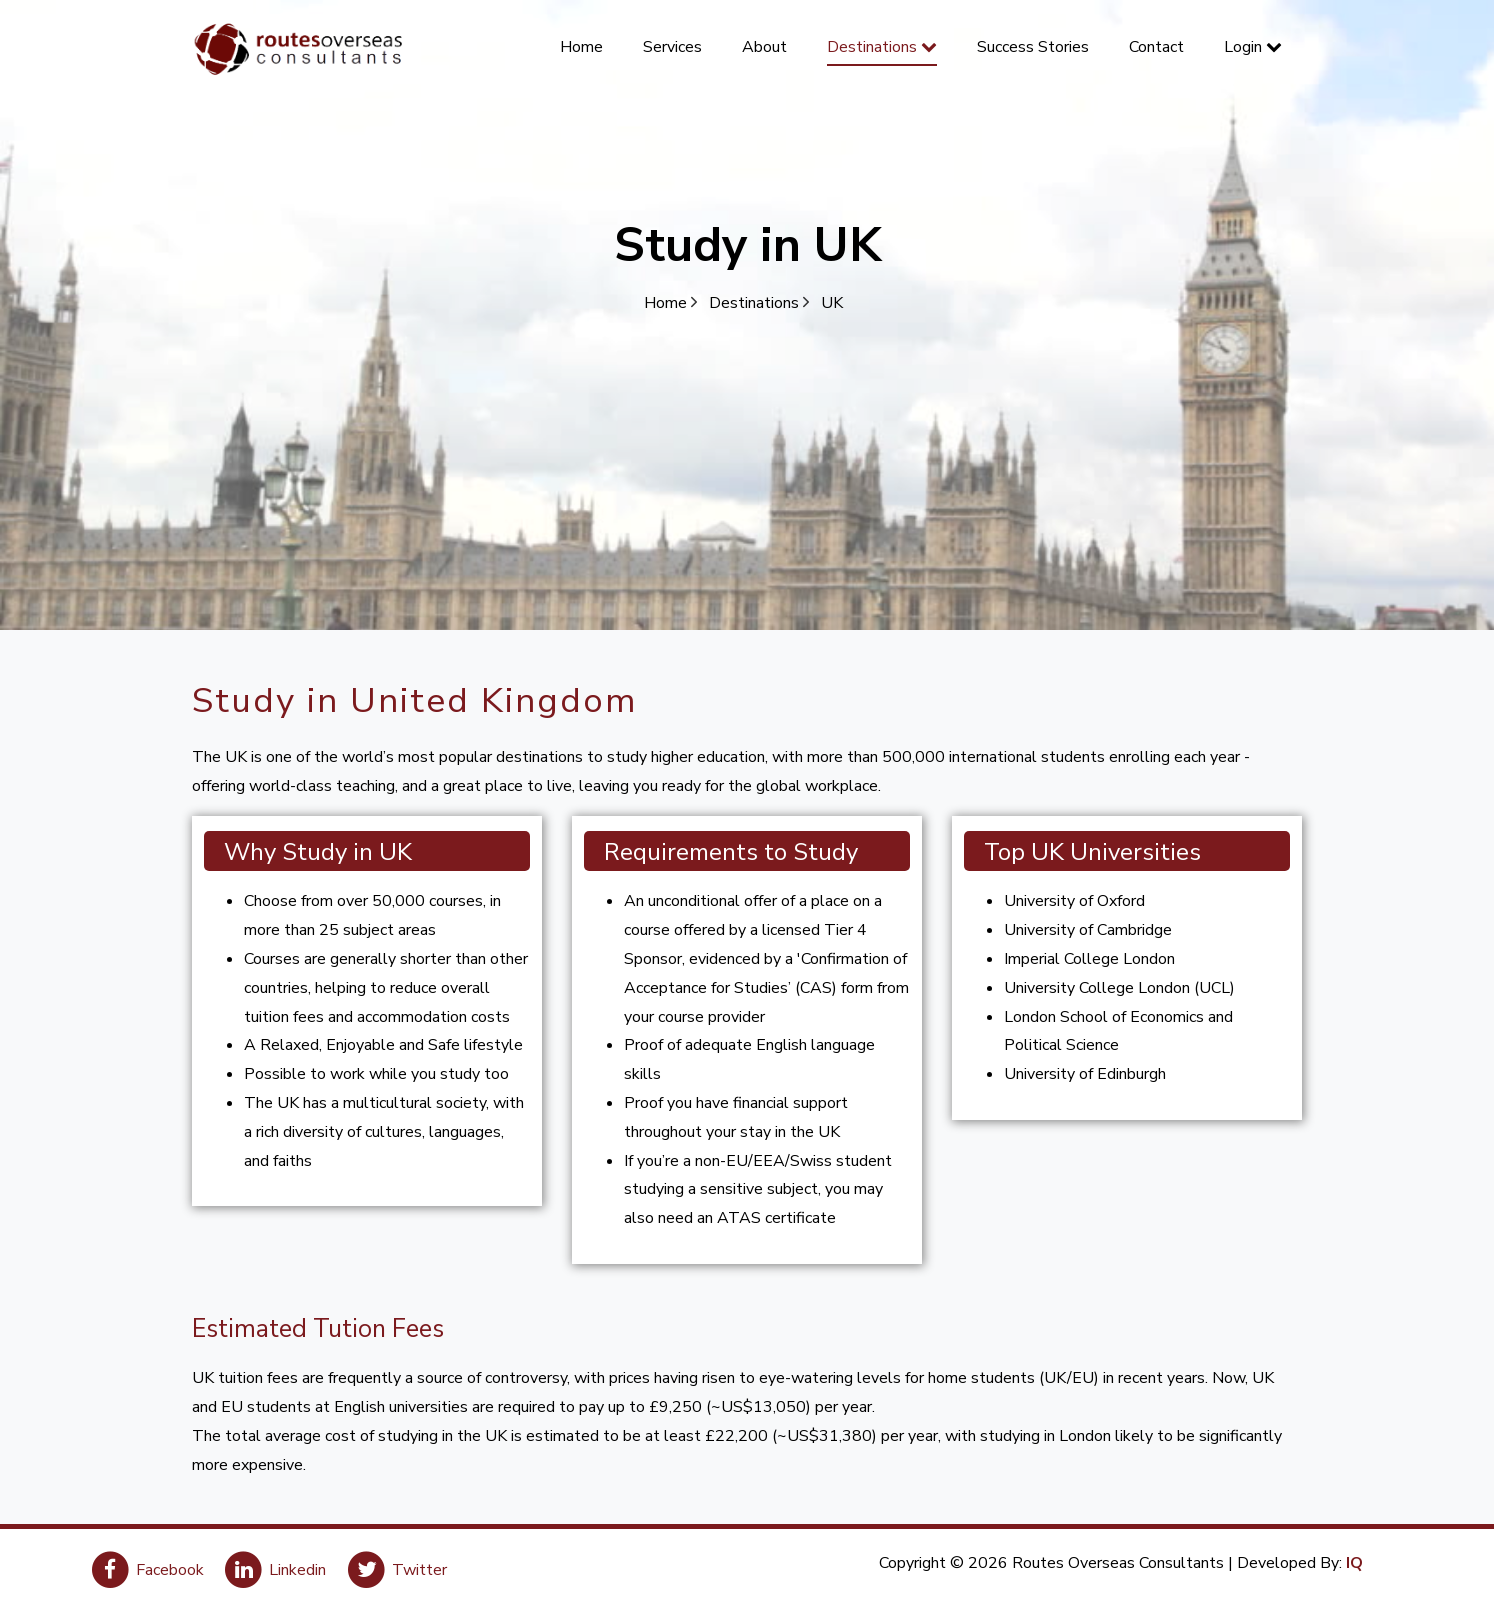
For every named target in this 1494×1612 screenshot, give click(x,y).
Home (670, 303)
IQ (1354, 1563)
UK (832, 303)
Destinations (759, 303)
